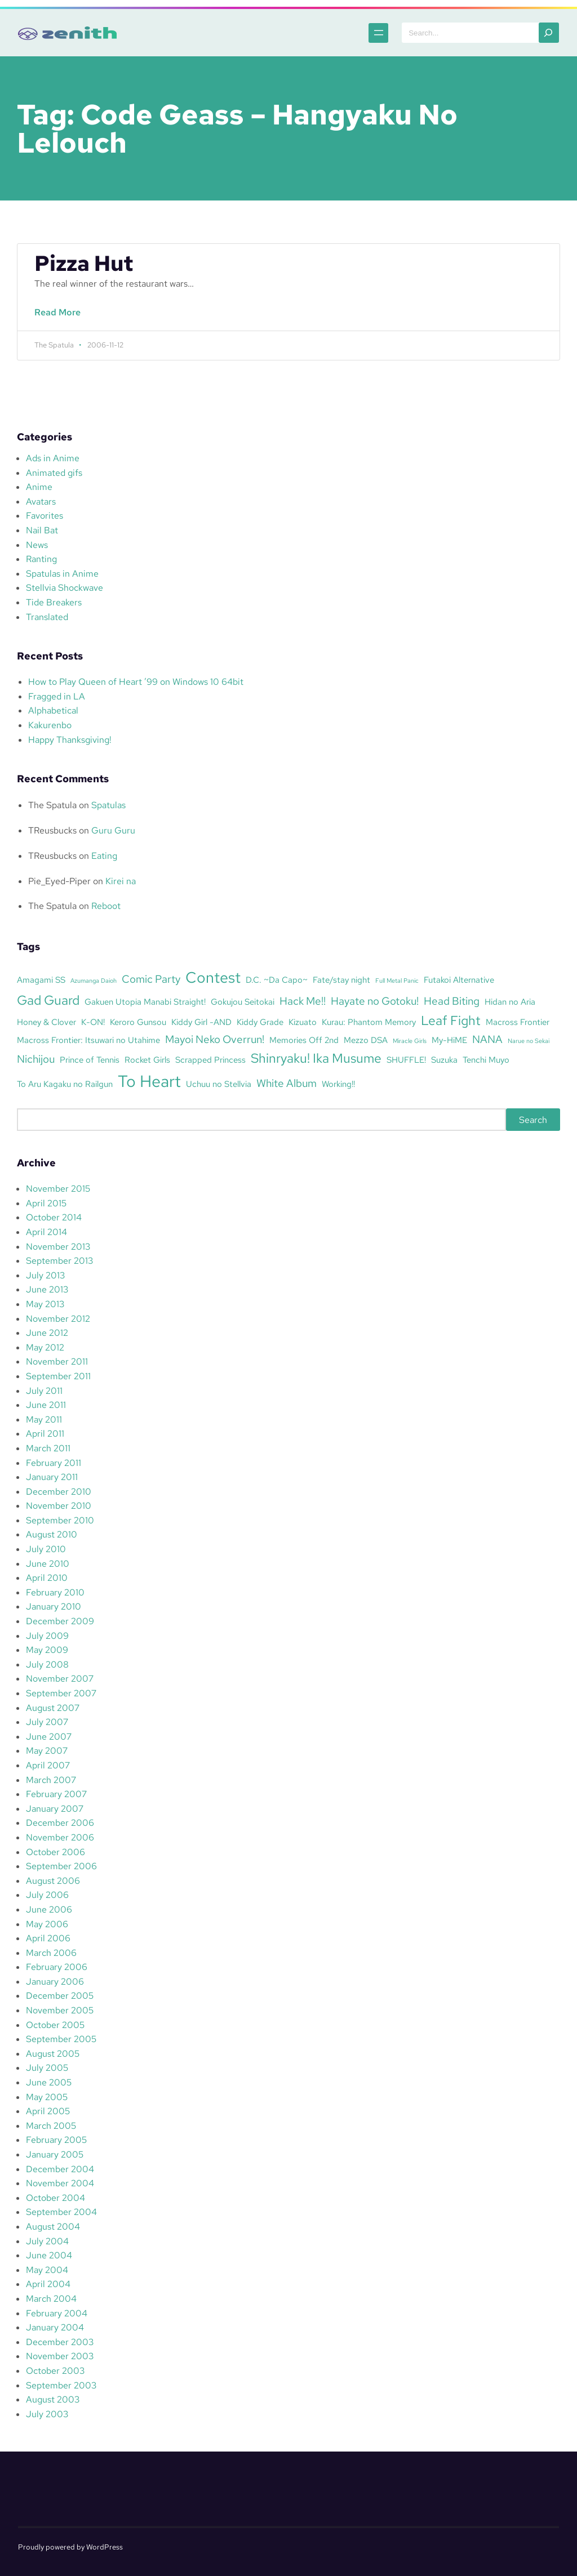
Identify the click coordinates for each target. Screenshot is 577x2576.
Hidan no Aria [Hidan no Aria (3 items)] (510, 1002)
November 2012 (58, 1319)
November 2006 (60, 1837)
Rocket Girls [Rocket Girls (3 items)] (147, 1060)
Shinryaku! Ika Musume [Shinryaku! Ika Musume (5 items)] (316, 1058)
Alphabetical (53, 710)
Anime (39, 487)
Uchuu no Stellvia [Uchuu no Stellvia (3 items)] (218, 1084)
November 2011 (57, 1361)
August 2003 (52, 2399)
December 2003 (60, 2342)
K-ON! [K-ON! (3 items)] (93, 1022)
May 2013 (45, 1304)
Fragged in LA (56, 696)
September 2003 (61, 2385)
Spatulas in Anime (62, 574)
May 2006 (47, 1924)
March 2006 (51, 1953)
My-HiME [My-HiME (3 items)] (449, 1040)
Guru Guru (113, 830)
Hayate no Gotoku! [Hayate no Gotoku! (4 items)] (375, 1000)
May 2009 (47, 1650)
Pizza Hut (83, 264)
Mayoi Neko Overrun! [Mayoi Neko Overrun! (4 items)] (214, 1039)
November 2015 (58, 1189)
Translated (47, 617)
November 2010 (58, 1506)
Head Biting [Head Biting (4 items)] (452, 1000)
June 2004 (49, 2255)
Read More (60, 318)
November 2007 (60, 1678)
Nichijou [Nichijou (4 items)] (36, 1058)
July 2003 (47, 2414)
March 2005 (51, 2126)
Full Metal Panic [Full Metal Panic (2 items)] (397, 980)
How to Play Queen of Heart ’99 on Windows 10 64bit (135, 682)
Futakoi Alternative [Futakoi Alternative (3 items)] (459, 980)
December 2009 (60, 1621)
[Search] (549, 33)
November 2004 (60, 2183)
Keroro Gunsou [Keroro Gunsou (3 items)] (138, 1022)
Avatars (41, 501)
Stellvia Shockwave (64, 588)
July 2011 (44, 1391)
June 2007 (49, 1736)
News (37, 545)
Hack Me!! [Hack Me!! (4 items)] (302, 1000)
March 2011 (48, 1448)
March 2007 (51, 1780)
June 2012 (47, 1333)
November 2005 (60, 2010)
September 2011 (58, 1376)
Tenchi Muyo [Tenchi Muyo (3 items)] (486, 1060)
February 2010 (55, 1592)
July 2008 (47, 1664)
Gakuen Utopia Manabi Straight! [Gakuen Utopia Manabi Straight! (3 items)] (145, 1002)
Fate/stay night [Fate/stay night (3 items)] (341, 980)
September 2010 (60, 1520)
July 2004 (47, 2241)
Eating (104, 856)
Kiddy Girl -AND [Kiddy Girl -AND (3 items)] (201, 1022)
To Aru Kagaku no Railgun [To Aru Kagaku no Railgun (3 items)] (65, 1084)
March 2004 (51, 2299)
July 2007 (47, 1722)
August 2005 (52, 2054)
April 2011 (45, 1433)
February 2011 (53, 1463)
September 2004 (61, 2212)
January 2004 (55, 2327)
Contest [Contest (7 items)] (213, 977)
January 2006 (55, 1981)
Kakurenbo (50, 725)
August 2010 (51, 1534)
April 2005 (48, 2111)
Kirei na (120, 881)
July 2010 (46, 1549)
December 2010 (58, 1492)
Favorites (44, 516)
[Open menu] (348, 33)
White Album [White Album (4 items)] (286, 1083)
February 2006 (56, 1967)
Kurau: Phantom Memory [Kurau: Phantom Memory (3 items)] (369, 1022)
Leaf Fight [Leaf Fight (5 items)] (451, 1020)
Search (533, 1119)
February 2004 (56, 2313)
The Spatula (52, 805)
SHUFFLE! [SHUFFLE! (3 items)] (406, 1060)
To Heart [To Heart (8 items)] (149, 1081)
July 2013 (45, 1275)
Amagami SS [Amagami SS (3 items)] (41, 980)
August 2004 (53, 2226)
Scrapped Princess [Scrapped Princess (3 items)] (210, 1060)
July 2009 (47, 1636)
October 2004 (55, 2198)
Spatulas (108, 805)
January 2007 (54, 1809)
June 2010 (47, 1564)
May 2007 (47, 1751)
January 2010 (53, 1606)
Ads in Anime (52, 458)
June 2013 (47, 1289)
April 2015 (46, 1203)
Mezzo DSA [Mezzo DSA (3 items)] (366, 1040)
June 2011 (46, 1405)
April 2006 (48, 1938)
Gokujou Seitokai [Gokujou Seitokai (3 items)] (242, 1002)
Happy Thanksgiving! (70, 740)
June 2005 (49, 2082)
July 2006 (47, 1895)
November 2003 (60, 2356)
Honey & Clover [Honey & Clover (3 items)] (46, 1022)
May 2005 (47, 2097)
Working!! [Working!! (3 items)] (338, 1084)
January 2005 (54, 2154)
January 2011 (52, 1477)
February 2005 (56, 2140)
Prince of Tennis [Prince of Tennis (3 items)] (89, 1060)
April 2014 (46, 1232)
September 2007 (61, 1693)
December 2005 (60, 1996)
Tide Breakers (54, 602)
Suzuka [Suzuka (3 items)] (444, 1060)
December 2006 (60, 1823)
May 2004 (47, 2270)
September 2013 (59, 1261)
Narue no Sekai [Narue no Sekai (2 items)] (528, 1041)
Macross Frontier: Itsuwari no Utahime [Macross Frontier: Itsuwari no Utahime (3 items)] (88, 1040)
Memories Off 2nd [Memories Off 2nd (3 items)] (304, 1040)
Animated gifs (54, 473)
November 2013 (58, 1247)
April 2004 (48, 2284)
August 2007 (52, 1708)
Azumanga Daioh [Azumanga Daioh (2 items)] (93, 980)
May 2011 (44, 1419)
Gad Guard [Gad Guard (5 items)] (48, 1000)
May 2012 (45, 1347)
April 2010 (47, 1578)
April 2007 (48, 1765)
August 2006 (53, 1881)
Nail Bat (42, 530)
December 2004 (60, 2169)
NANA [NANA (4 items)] (487, 1039)
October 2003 (55, 2371)
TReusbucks (52, 830)
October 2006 (55, 1852)
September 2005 (61, 2039)
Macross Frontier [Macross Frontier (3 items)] (517, 1022)
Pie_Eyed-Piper (59, 881)
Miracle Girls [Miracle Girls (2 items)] (410, 1041)
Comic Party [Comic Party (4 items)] (151, 978)
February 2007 (56, 1794)
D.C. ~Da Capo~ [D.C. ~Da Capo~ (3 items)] (277, 980)
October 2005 (55, 2025)
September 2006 (61, 1866)
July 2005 (47, 2068)
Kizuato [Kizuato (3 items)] (302, 1022)
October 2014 (54, 1217)
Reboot (106, 906)
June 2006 (49, 1909)
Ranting (41, 559)
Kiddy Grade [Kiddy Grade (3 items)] (260, 1022)
